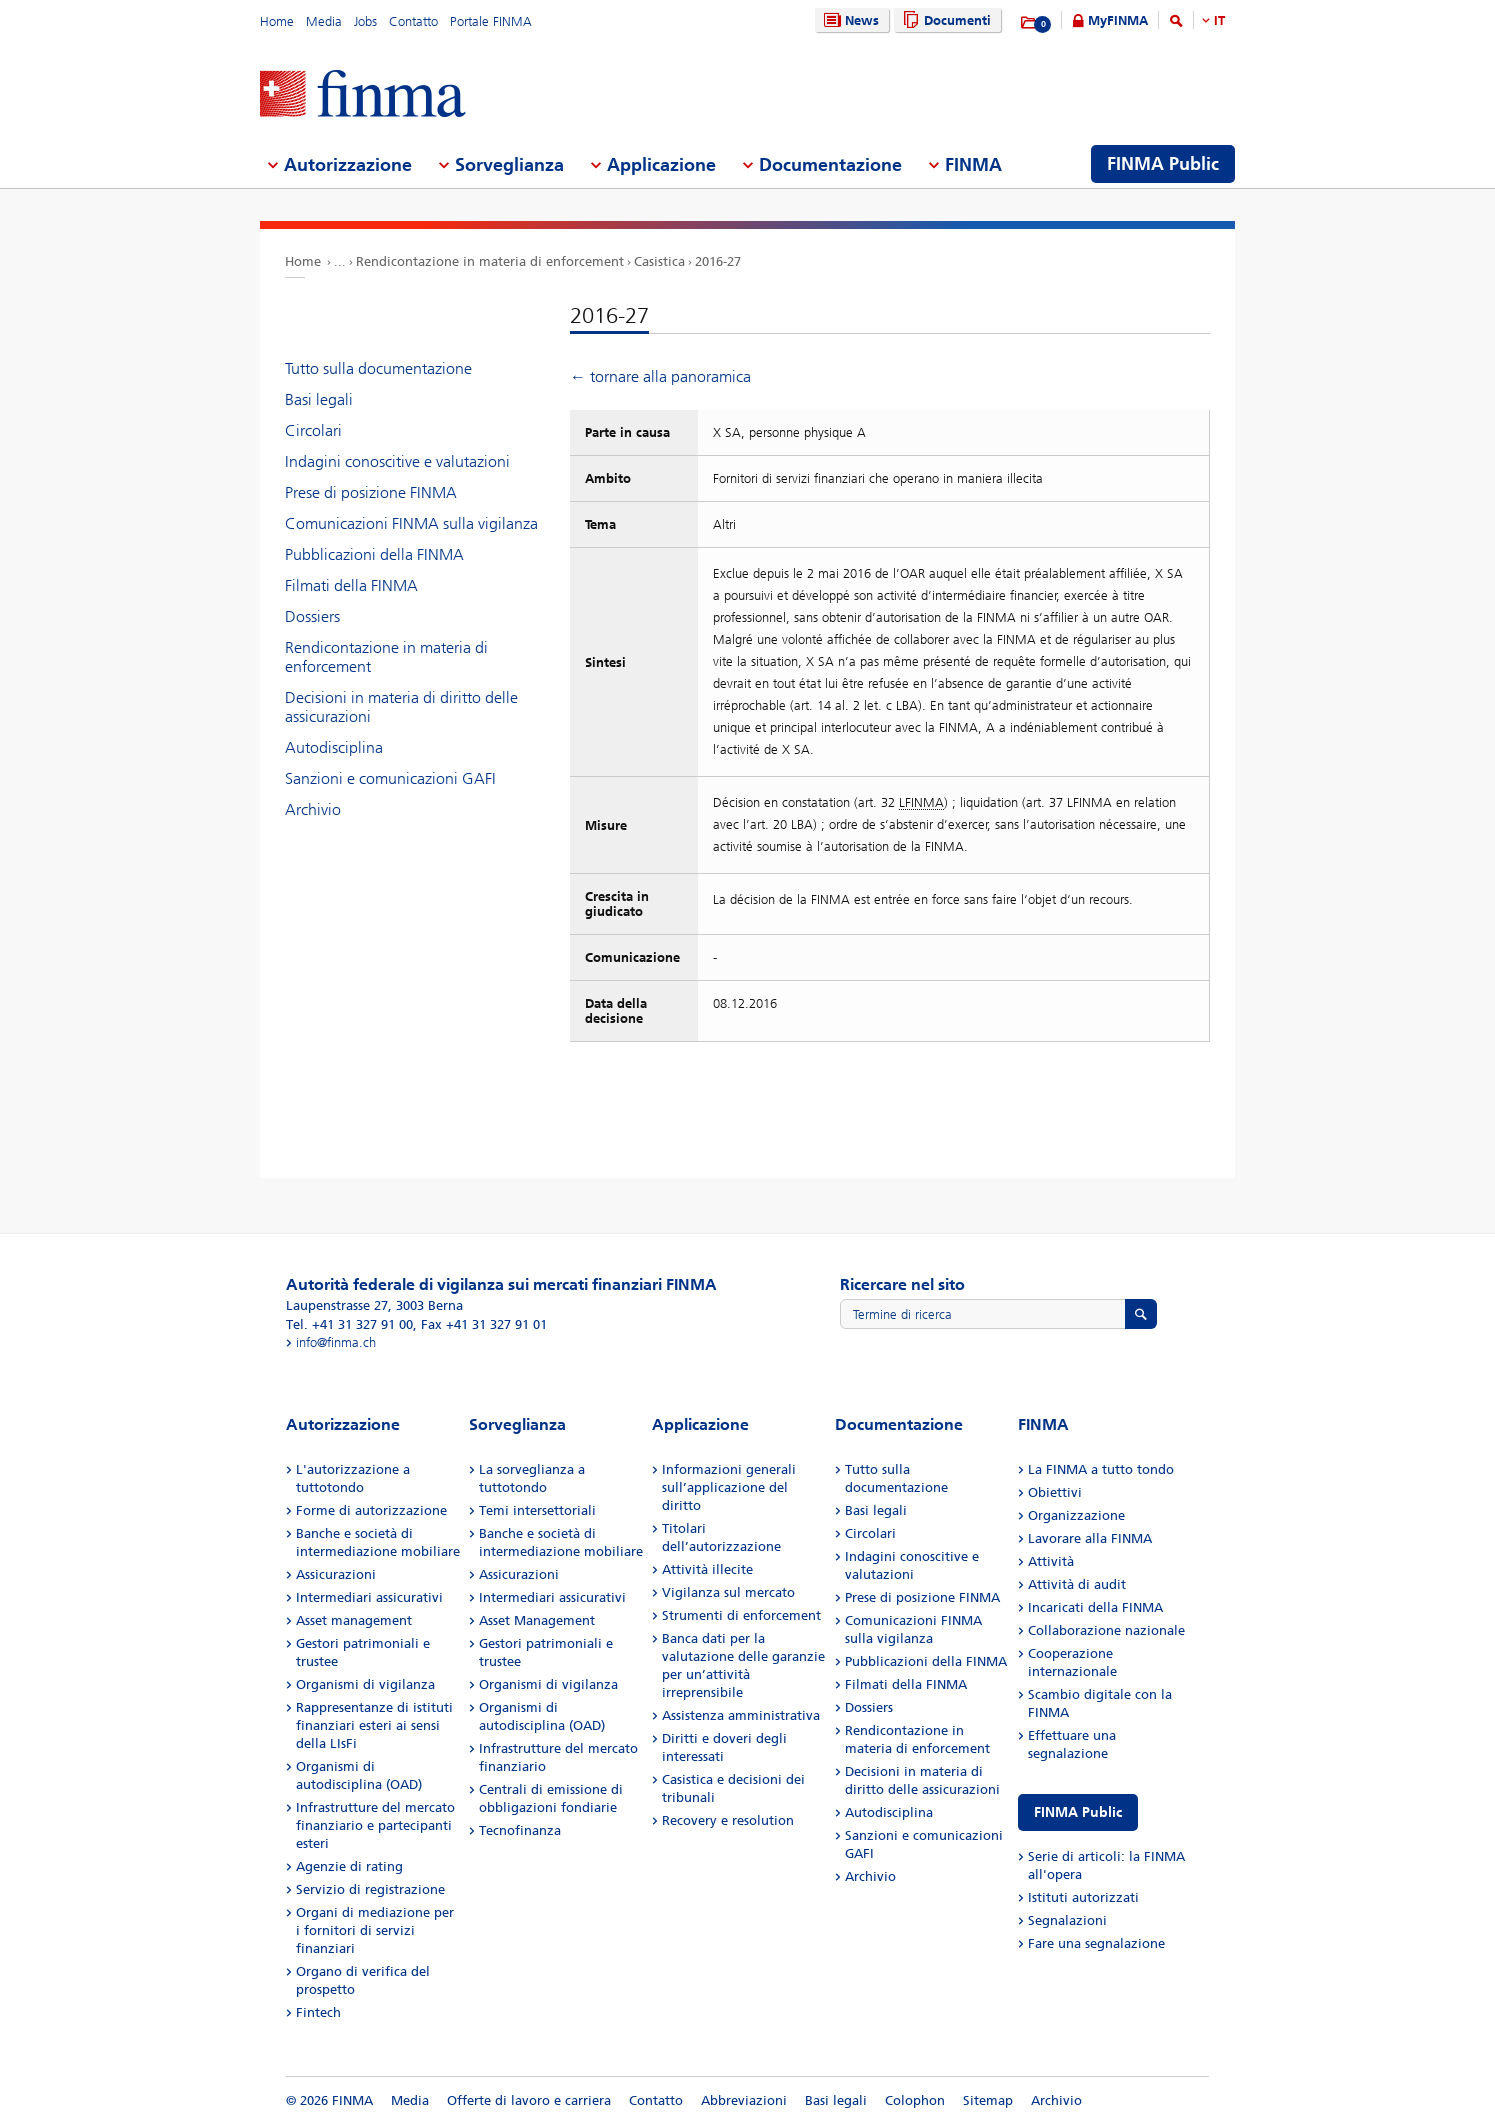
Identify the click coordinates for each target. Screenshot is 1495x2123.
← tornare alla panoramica (660, 376)
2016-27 (718, 261)
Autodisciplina (334, 747)
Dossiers (312, 616)
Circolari (313, 430)
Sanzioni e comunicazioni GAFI (390, 778)
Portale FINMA (491, 21)
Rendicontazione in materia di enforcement (490, 261)
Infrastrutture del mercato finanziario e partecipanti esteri (375, 1825)
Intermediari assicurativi (369, 1597)
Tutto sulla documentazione (378, 368)
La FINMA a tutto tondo (1101, 1469)
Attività (1051, 1561)
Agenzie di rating (349, 1866)
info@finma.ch (336, 1342)
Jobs (365, 21)
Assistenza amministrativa (741, 1715)
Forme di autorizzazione (371, 1510)
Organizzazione (1076, 1515)
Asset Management (537, 1620)
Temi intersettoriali (537, 1510)
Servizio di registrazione (370, 1889)
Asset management (354, 1620)
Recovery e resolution (728, 1820)
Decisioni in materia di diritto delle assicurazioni (401, 707)
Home (277, 21)
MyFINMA (1118, 20)
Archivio (313, 809)
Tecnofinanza (520, 1830)
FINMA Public (1078, 1812)
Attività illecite (707, 1569)
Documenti (944, 20)
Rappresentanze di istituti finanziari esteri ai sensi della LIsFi (374, 1725)
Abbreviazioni (744, 2100)
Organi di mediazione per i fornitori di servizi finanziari (375, 1930)
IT (1219, 20)
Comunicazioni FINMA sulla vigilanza (411, 523)
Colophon (915, 2100)
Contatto (413, 21)
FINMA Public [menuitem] (1163, 164)
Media (324, 21)
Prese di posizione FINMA (371, 492)
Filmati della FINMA (351, 585)
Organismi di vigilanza (365, 1684)
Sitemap (988, 2100)
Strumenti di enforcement (741, 1615)
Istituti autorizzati (1083, 1897)
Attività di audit (1077, 1584)
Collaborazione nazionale (1106, 1630)
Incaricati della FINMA (1095, 1607)
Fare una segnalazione (1096, 1943)
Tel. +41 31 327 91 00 (349, 1324)
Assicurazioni (336, 1574)
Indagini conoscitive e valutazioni (397, 461)
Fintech (318, 2012)
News (849, 20)
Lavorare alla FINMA (1090, 1538)
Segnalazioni (1067, 1920)
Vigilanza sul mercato (728, 1592)
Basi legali (319, 399)
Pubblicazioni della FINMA (374, 554)
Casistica (659, 261)
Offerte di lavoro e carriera (529, 2100)
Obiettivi (1055, 1492)
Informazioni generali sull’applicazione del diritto (729, 1487)
